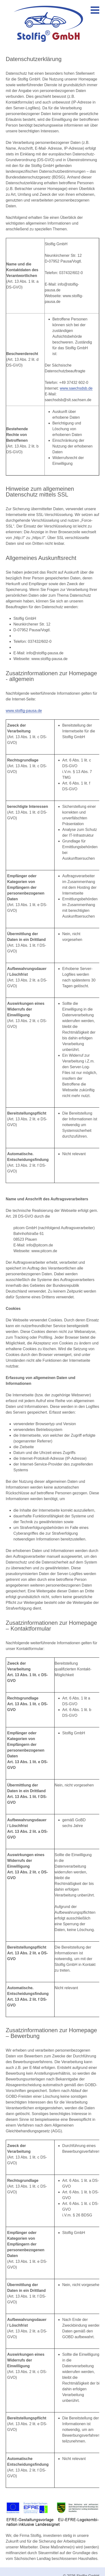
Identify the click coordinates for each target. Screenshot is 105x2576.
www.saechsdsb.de (76, 388)
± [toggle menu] (95, 10)
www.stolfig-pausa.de (24, 711)
